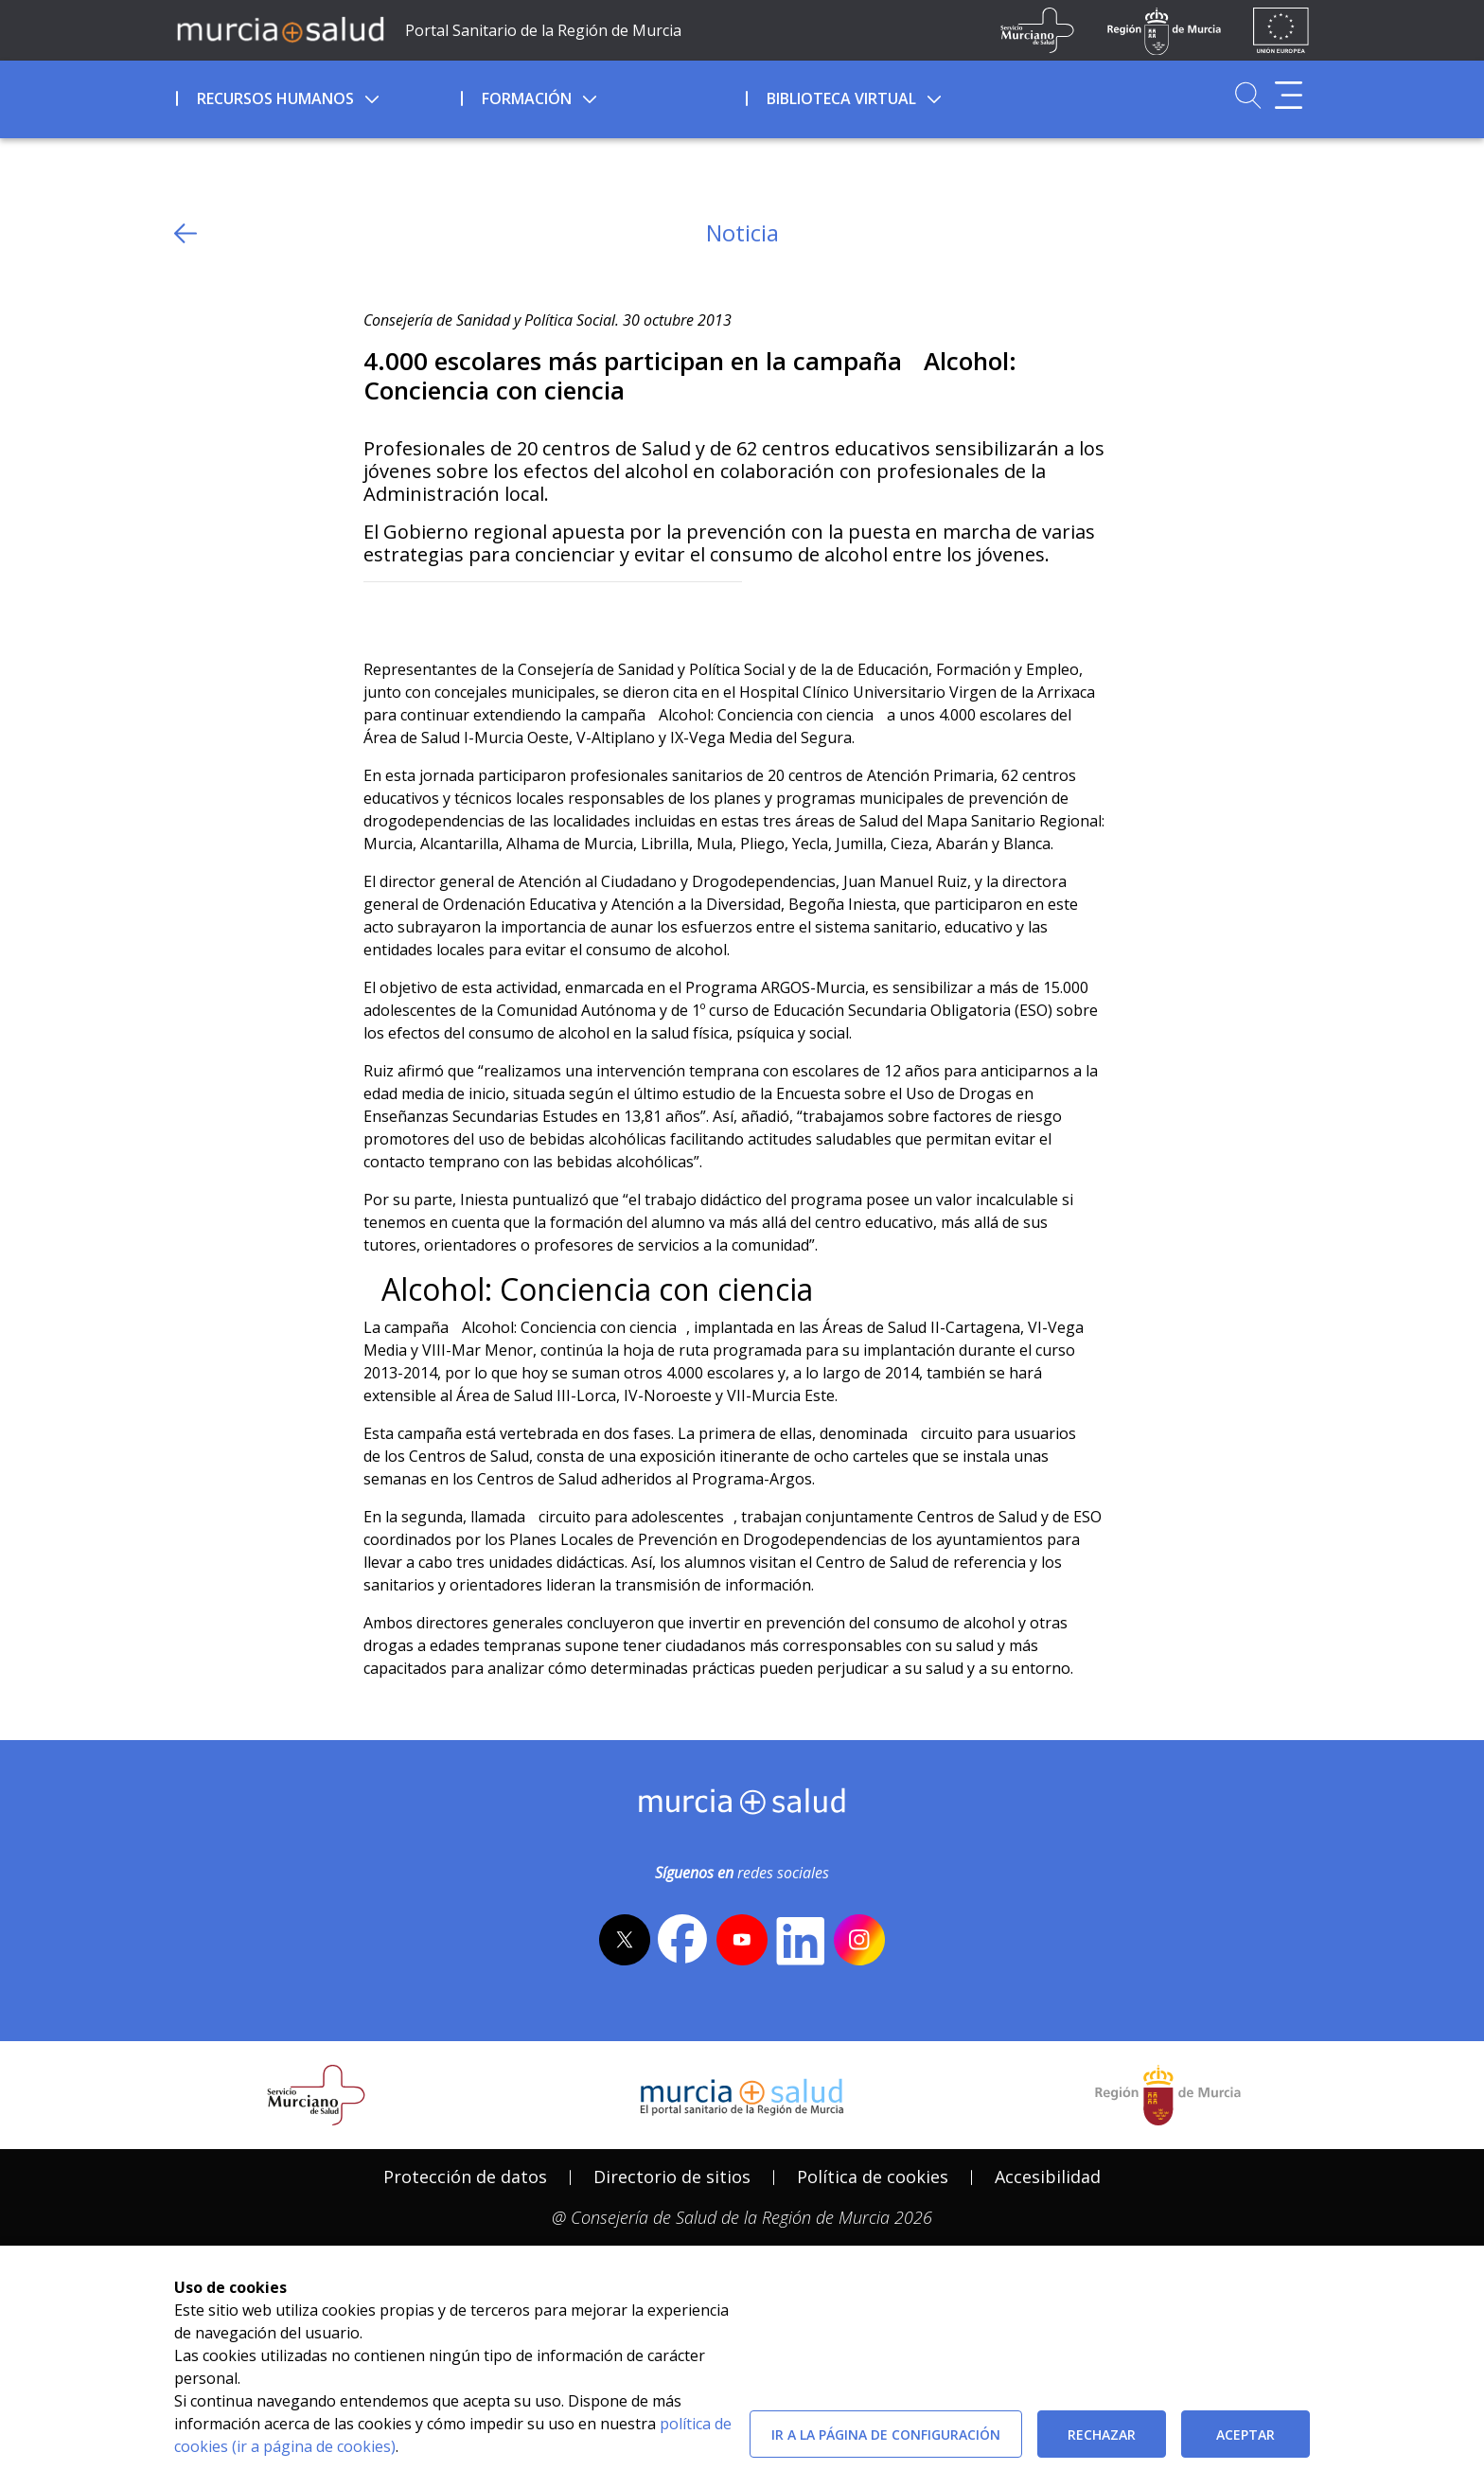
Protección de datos (465, 2176)
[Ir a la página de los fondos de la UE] (1281, 30)
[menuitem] (316, 96)
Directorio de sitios (672, 2176)
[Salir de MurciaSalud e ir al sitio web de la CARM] (1168, 2095)
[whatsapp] (452, 613)
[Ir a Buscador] (1248, 95)
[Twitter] (378, 613)
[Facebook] (415, 613)
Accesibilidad (1048, 2176)
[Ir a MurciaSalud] (280, 28)
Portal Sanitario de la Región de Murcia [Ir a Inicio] (543, 30)
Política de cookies (872, 2176)
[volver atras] (185, 233)
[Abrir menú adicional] (1288, 95)
